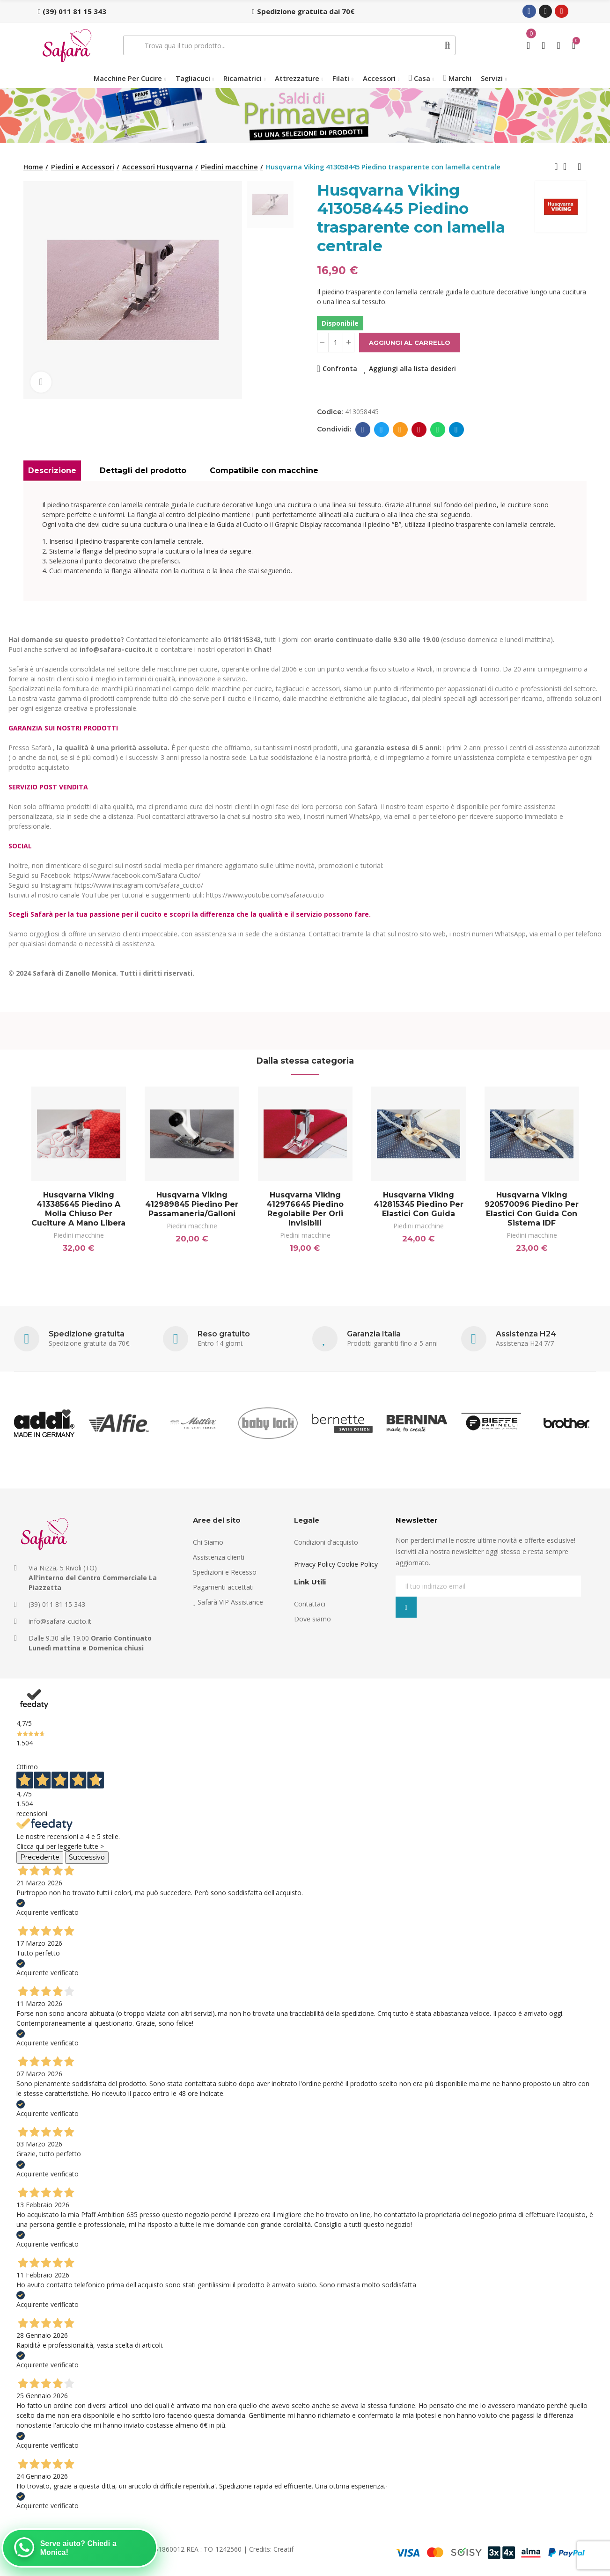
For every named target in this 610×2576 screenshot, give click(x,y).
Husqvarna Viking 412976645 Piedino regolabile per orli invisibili (305, 1208)
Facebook (362, 429)
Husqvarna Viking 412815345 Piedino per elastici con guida (418, 1204)
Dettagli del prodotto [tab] (143, 470)
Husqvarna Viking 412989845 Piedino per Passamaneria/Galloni (191, 1204)
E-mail (400, 429)
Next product (580, 166)
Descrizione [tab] (52, 470)
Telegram (456, 429)
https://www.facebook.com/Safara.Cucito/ (136, 875)
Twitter (381, 429)
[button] (72, 11)
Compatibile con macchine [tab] (264, 470)
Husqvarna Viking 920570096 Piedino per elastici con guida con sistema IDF (532, 1208)
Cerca (447, 45)
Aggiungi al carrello (409, 342)
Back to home (568, 166)
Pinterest (418, 429)
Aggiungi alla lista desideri (412, 368)
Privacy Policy (314, 1564)
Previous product (556, 166)
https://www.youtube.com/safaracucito (265, 894)
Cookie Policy (357, 1564)
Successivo (87, 1857)
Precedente (39, 1857)
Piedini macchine (78, 1235)
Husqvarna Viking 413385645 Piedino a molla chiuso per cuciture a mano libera (78, 1208)
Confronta (340, 368)
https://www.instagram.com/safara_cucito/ (138, 885)
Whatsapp (437, 429)
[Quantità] (335, 342)
